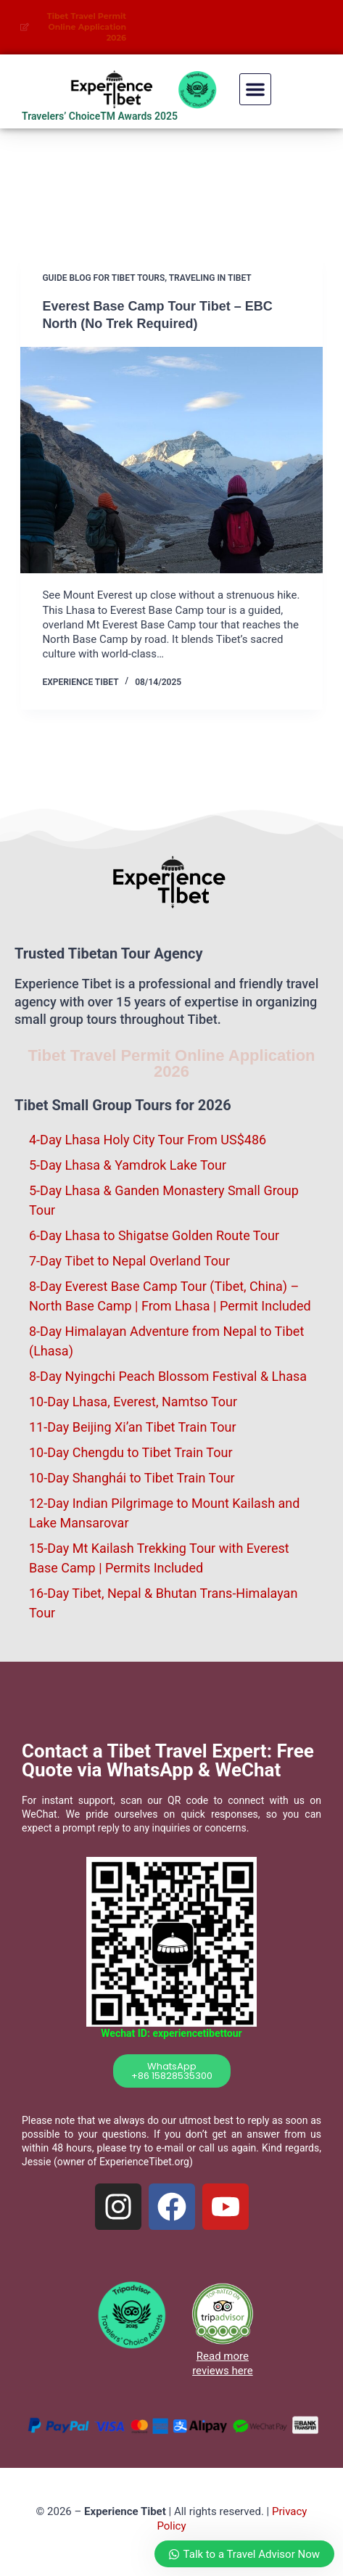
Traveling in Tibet (210, 278)
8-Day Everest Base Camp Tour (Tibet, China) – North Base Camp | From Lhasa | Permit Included (170, 1296)
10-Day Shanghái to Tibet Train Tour (132, 1477)
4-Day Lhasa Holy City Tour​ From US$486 (147, 1139)
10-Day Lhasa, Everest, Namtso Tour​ (133, 1401)
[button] (255, 89)
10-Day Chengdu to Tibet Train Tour (131, 1452)
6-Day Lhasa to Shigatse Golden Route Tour (154, 1235)
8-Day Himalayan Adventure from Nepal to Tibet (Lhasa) (166, 1341)
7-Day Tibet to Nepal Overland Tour (129, 1260)
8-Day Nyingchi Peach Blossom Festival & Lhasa (168, 1376)
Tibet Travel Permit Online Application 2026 (171, 1063)
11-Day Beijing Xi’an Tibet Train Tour (132, 1427)
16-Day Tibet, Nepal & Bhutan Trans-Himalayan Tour (163, 1603)
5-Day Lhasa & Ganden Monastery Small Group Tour (164, 1200)
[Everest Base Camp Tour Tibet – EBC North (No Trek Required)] (171, 460)
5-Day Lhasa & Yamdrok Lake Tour (127, 1165)
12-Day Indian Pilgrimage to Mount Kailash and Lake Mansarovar (164, 1513)
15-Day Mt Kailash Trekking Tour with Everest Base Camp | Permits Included (159, 1558)
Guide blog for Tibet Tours (103, 278)
